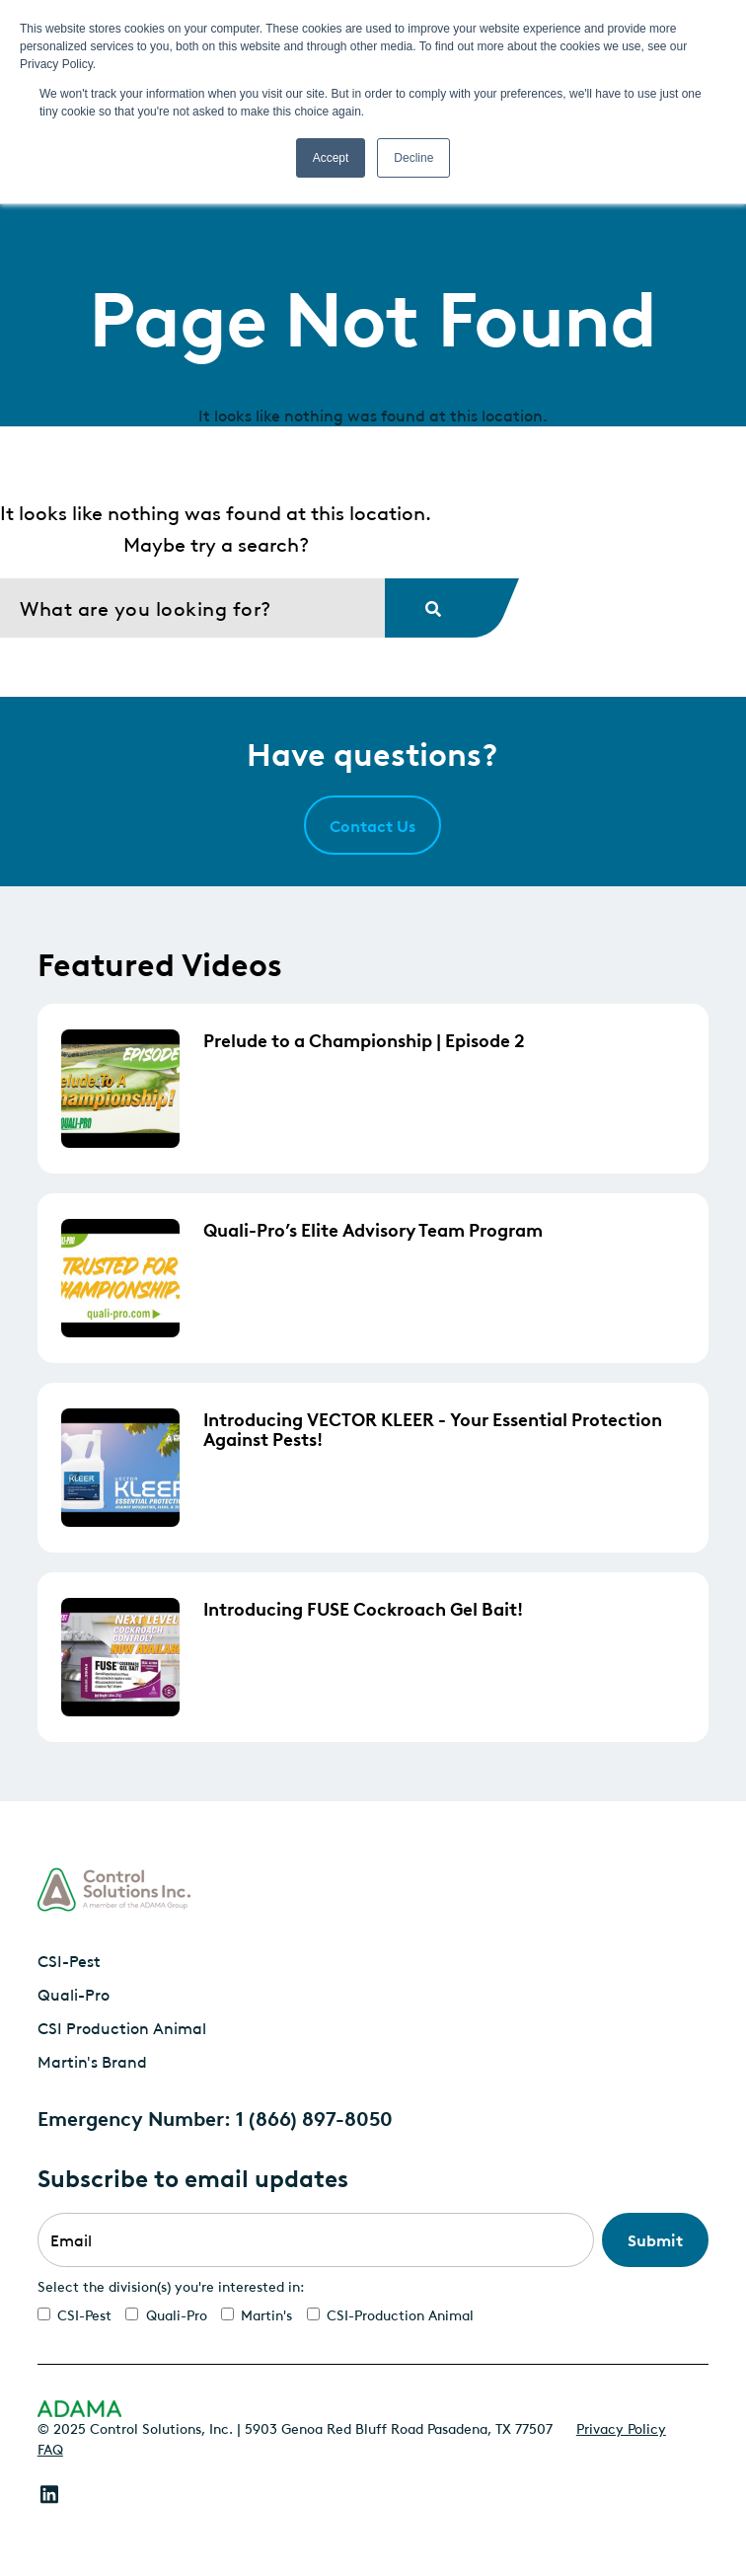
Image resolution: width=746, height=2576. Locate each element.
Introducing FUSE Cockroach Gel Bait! (363, 1608)
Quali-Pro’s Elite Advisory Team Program (373, 1229)
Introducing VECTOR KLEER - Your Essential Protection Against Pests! (432, 1428)
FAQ (50, 2448)
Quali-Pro (73, 1994)
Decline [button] (413, 158)
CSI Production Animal (121, 2027)
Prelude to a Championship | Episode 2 (364, 1039)
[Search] (192, 608)
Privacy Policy (621, 2427)
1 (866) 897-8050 (314, 2117)
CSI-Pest (69, 1960)
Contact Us (372, 825)
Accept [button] (331, 158)
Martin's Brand (92, 2061)
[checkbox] (373, 2314)
